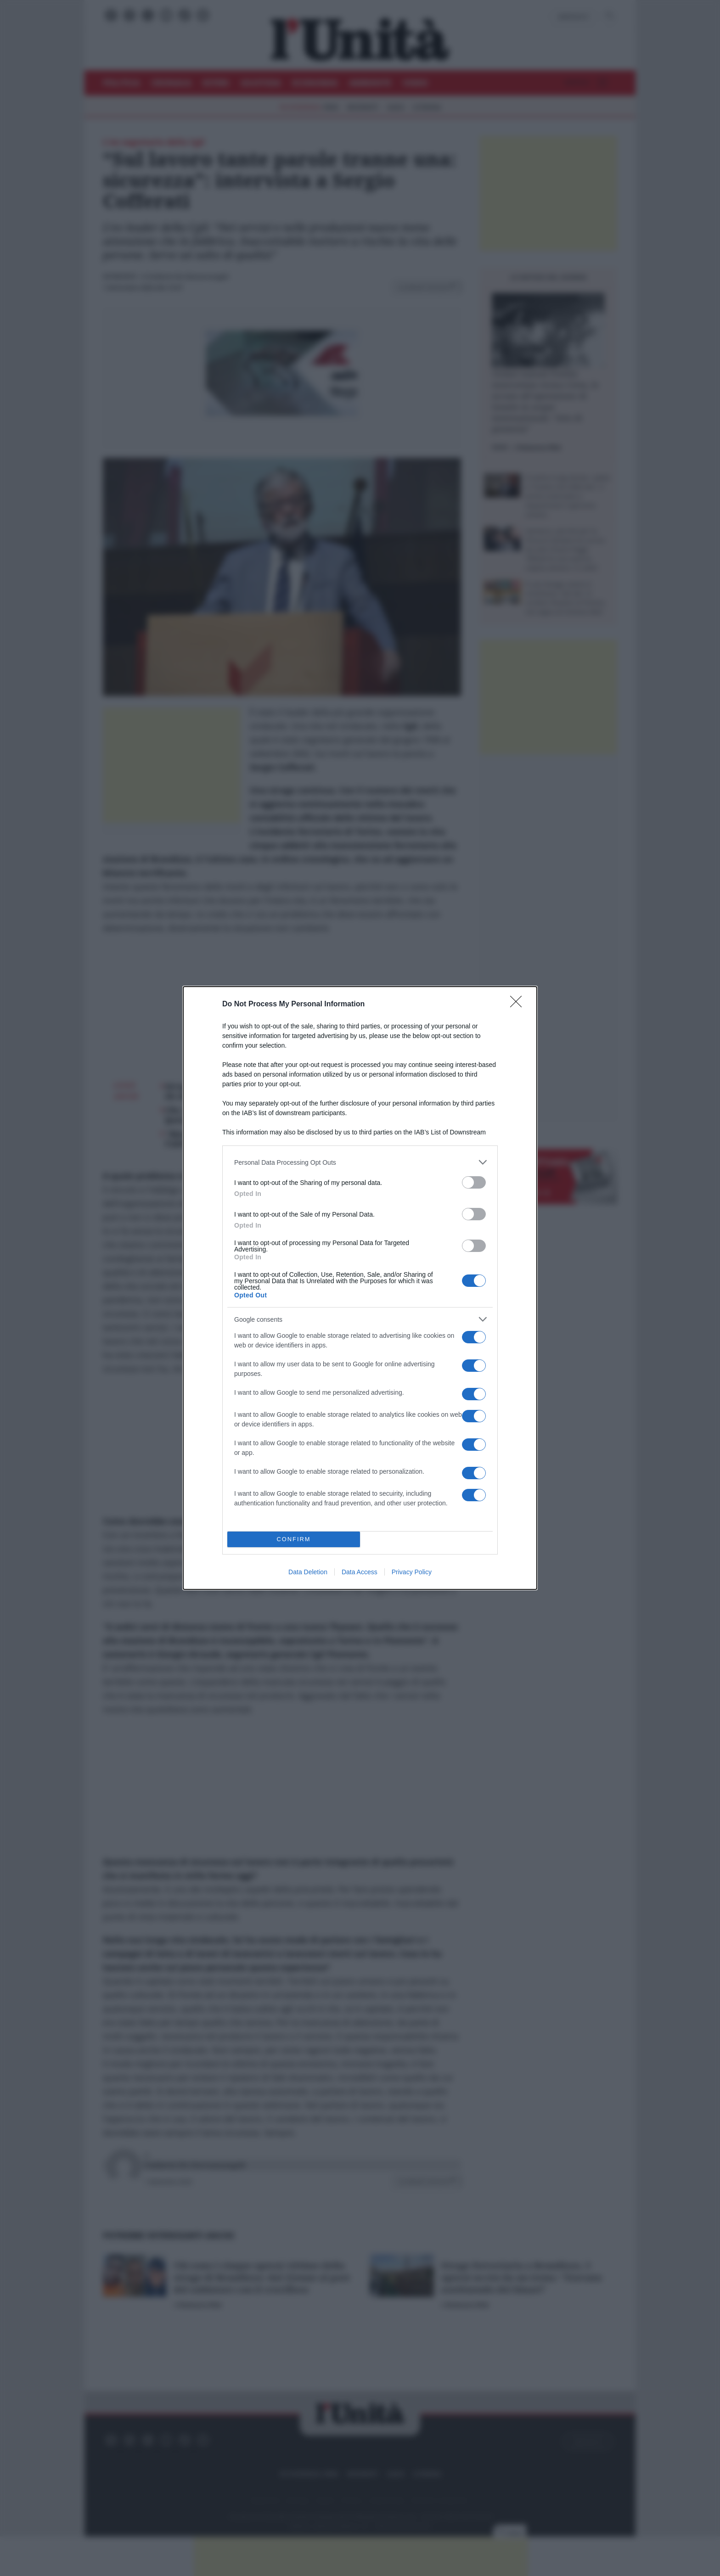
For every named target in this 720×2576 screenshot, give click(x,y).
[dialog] (360, 1288)
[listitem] (360, 1162)
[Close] (519, 1004)
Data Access (359, 1572)
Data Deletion (307, 1572)
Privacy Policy (412, 1572)
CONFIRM (293, 1539)
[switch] (474, 1182)
